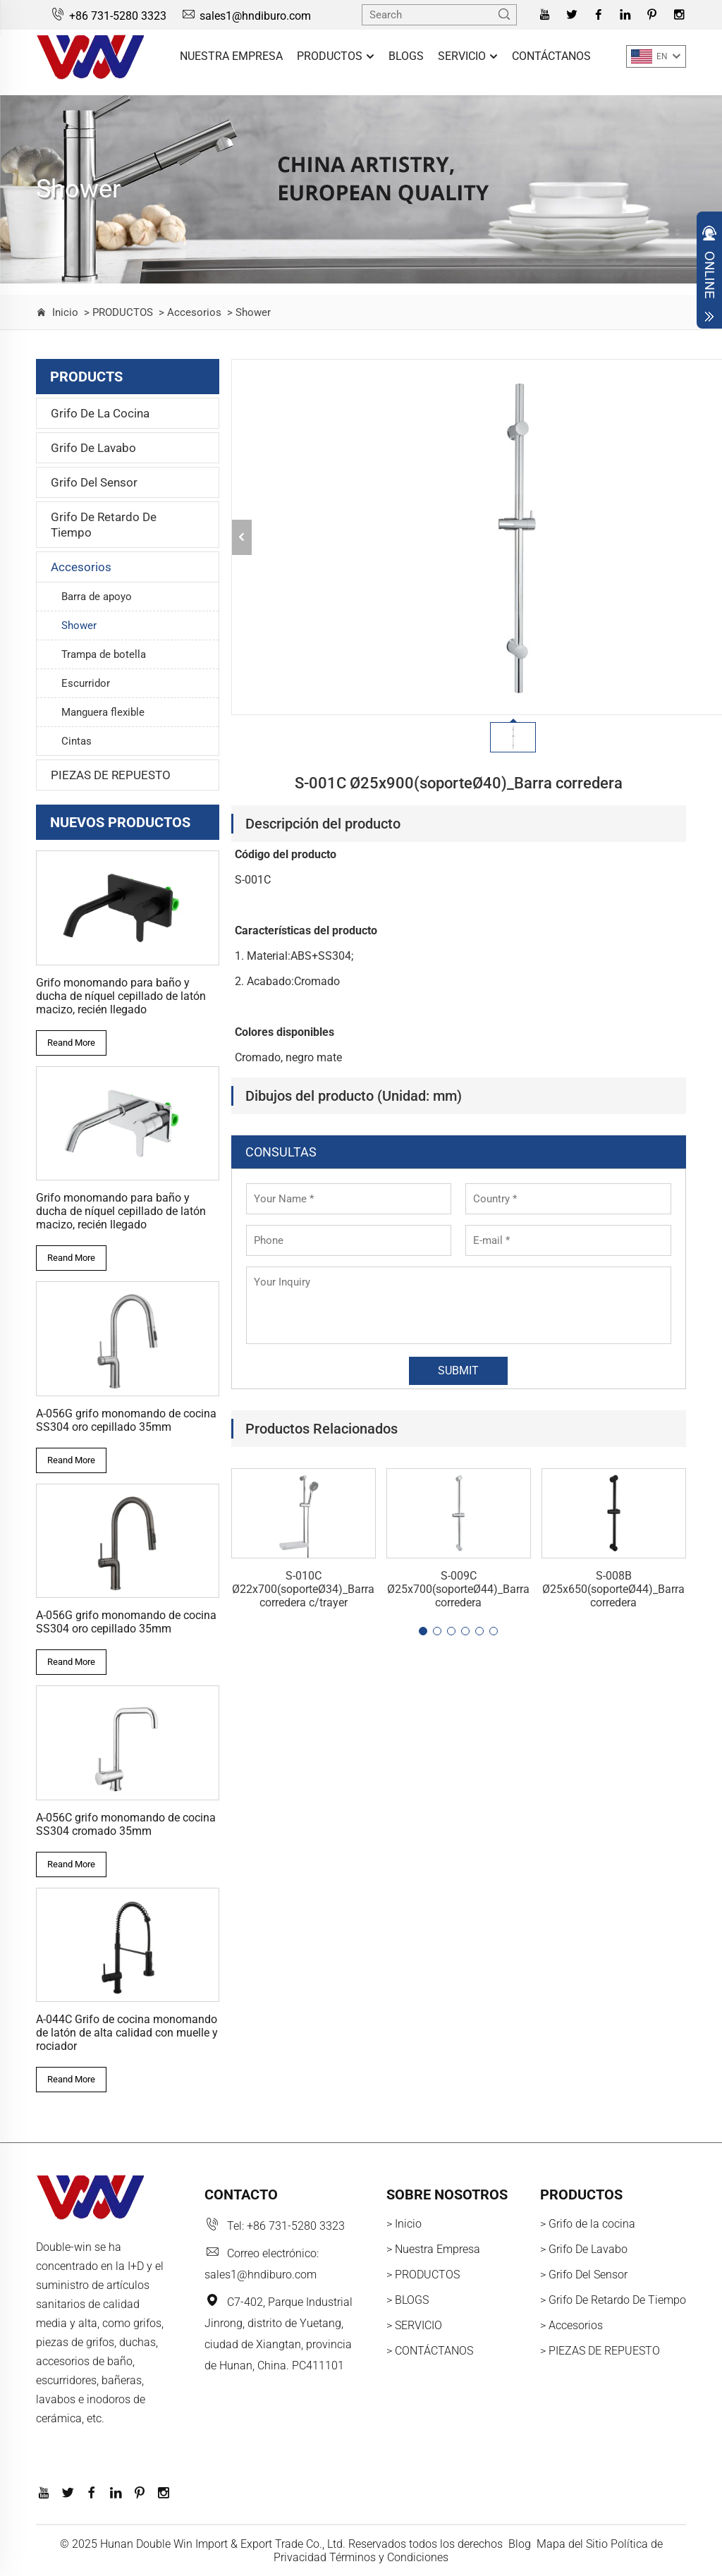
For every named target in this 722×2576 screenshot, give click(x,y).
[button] (423, 1631)
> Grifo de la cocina (587, 2223)
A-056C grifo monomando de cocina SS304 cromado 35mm (126, 1824)
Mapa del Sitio (572, 2544)
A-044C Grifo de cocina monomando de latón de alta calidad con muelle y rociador (127, 2033)
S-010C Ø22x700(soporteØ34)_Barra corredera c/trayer (303, 1589)
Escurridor (85, 683)
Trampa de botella (103, 654)
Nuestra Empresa (231, 56)
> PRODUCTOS (117, 312)
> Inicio (404, 2223)
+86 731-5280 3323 (108, 16)
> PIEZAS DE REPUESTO (600, 2350)
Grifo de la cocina (100, 413)
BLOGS (406, 56)
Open (709, 274)
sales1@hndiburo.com (245, 16)
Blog (519, 2544)
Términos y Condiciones (388, 2557)
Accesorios (81, 567)
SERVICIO (468, 57)
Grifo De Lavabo (93, 448)
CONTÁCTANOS (551, 56)
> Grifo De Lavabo (584, 2249)
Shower (79, 625)
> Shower (247, 312)
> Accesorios (188, 312)
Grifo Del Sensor (94, 482)
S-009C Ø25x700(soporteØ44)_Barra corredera (458, 1589)
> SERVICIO (414, 2325)
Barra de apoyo (96, 596)
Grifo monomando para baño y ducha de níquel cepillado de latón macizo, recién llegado (121, 996)
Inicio (65, 312)
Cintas (76, 741)
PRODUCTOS (335, 57)
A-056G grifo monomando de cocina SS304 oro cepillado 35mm (126, 1420)
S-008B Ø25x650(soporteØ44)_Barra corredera (613, 1589)
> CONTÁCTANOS (429, 2350)
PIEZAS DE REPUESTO (111, 775)
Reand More (71, 1042)
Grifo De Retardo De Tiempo (104, 524)
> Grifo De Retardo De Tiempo (613, 2300)
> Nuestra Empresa (433, 2249)
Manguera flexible (103, 712)
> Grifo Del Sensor (584, 2274)
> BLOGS (407, 2300)
